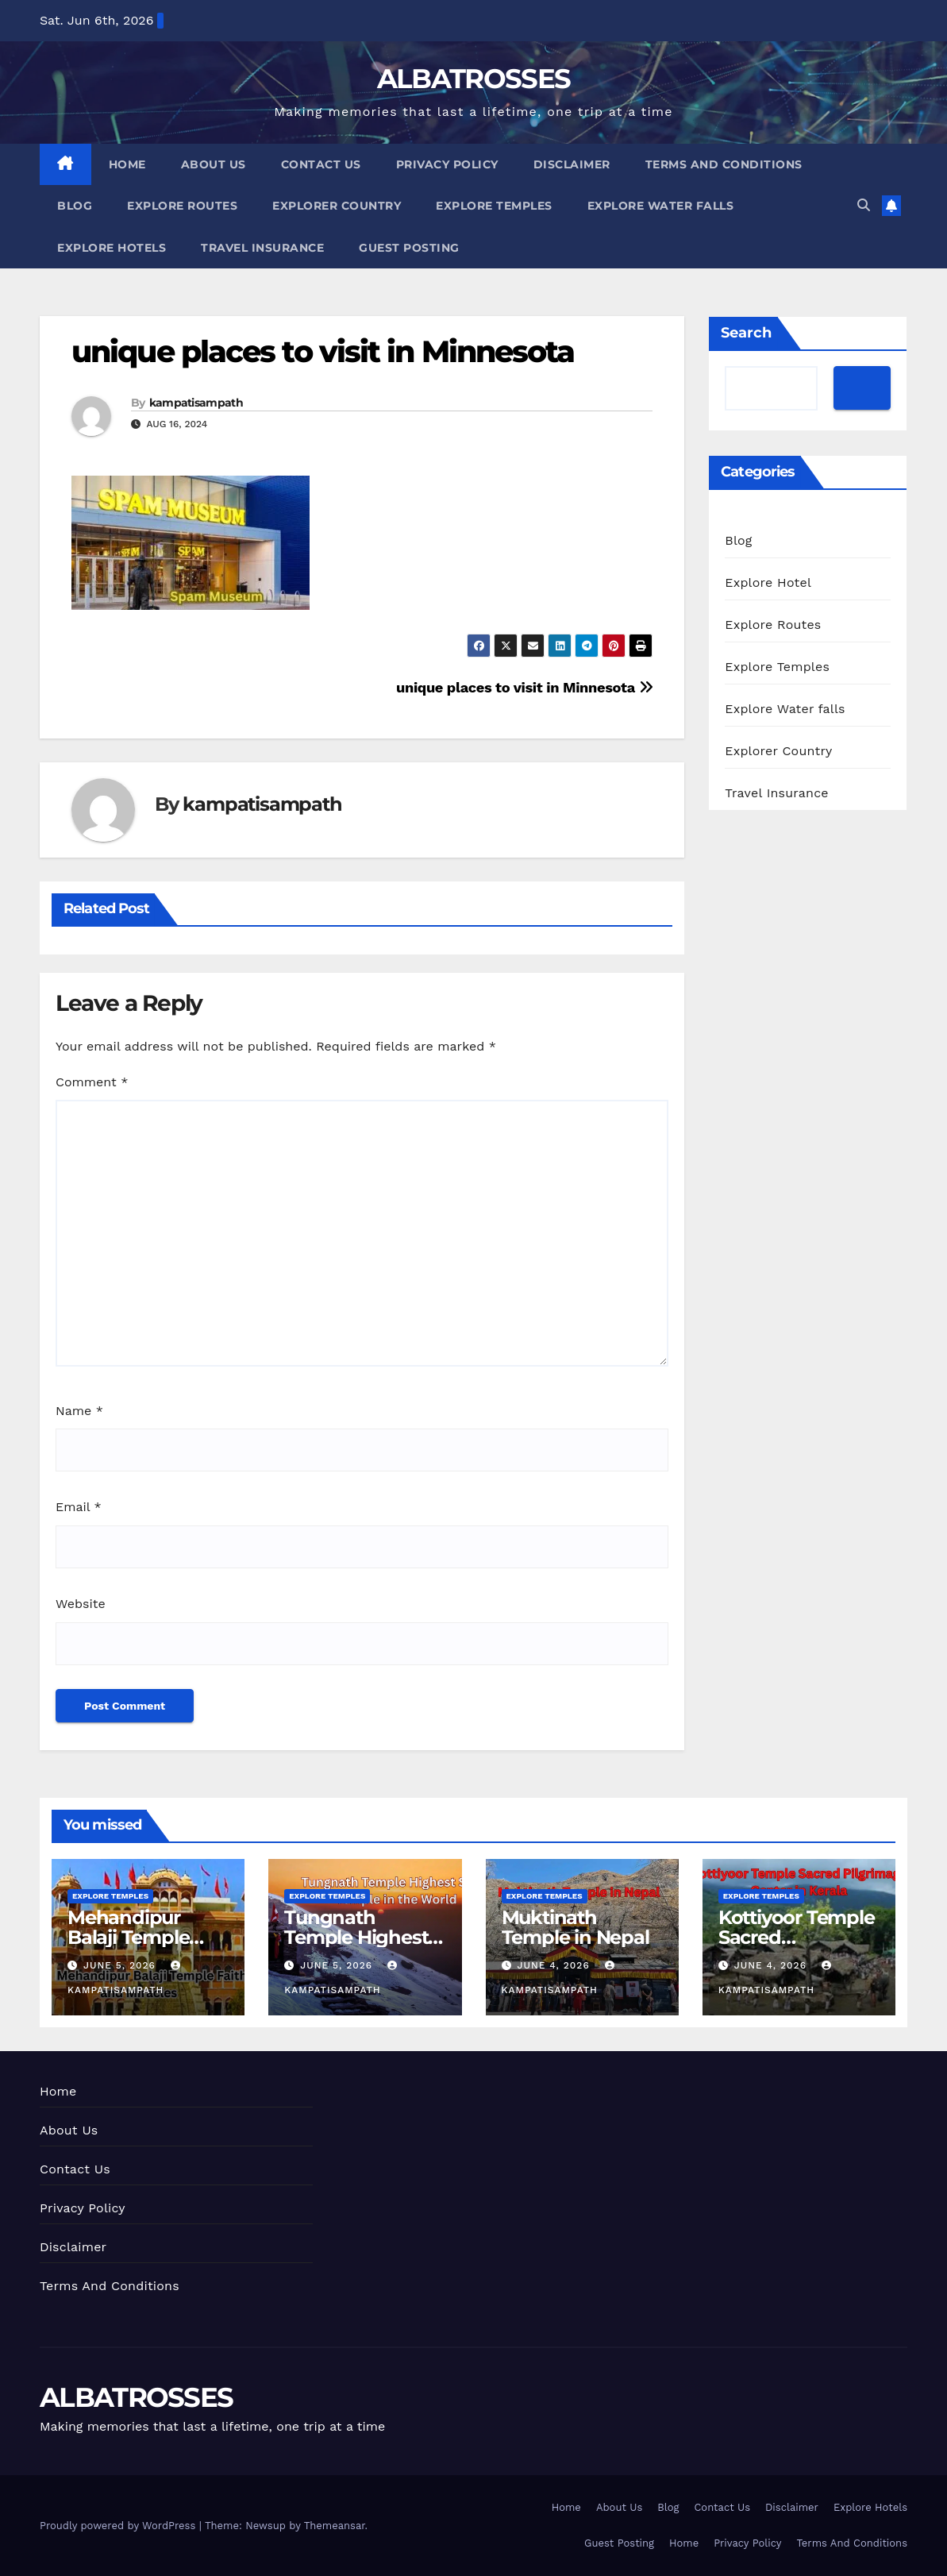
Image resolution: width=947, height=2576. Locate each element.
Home (127, 164)
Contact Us (321, 164)
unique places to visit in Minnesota (323, 351)
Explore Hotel (768, 582)
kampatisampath (196, 402)
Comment (92, 1081)
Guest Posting (409, 248)
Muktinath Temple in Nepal (575, 1927)
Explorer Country (336, 206)
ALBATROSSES (473, 78)
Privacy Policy (447, 164)
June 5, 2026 (121, 1965)
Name (79, 1410)
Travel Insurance (262, 248)
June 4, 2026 (555, 1965)
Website (81, 1603)
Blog (74, 206)
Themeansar (334, 2526)
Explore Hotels (111, 248)
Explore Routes (182, 206)
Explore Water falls (660, 206)
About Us (213, 164)
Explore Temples (494, 206)
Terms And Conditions (724, 164)
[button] (863, 205)
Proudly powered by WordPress (119, 2526)
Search (746, 332)
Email (79, 1506)
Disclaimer (571, 164)
